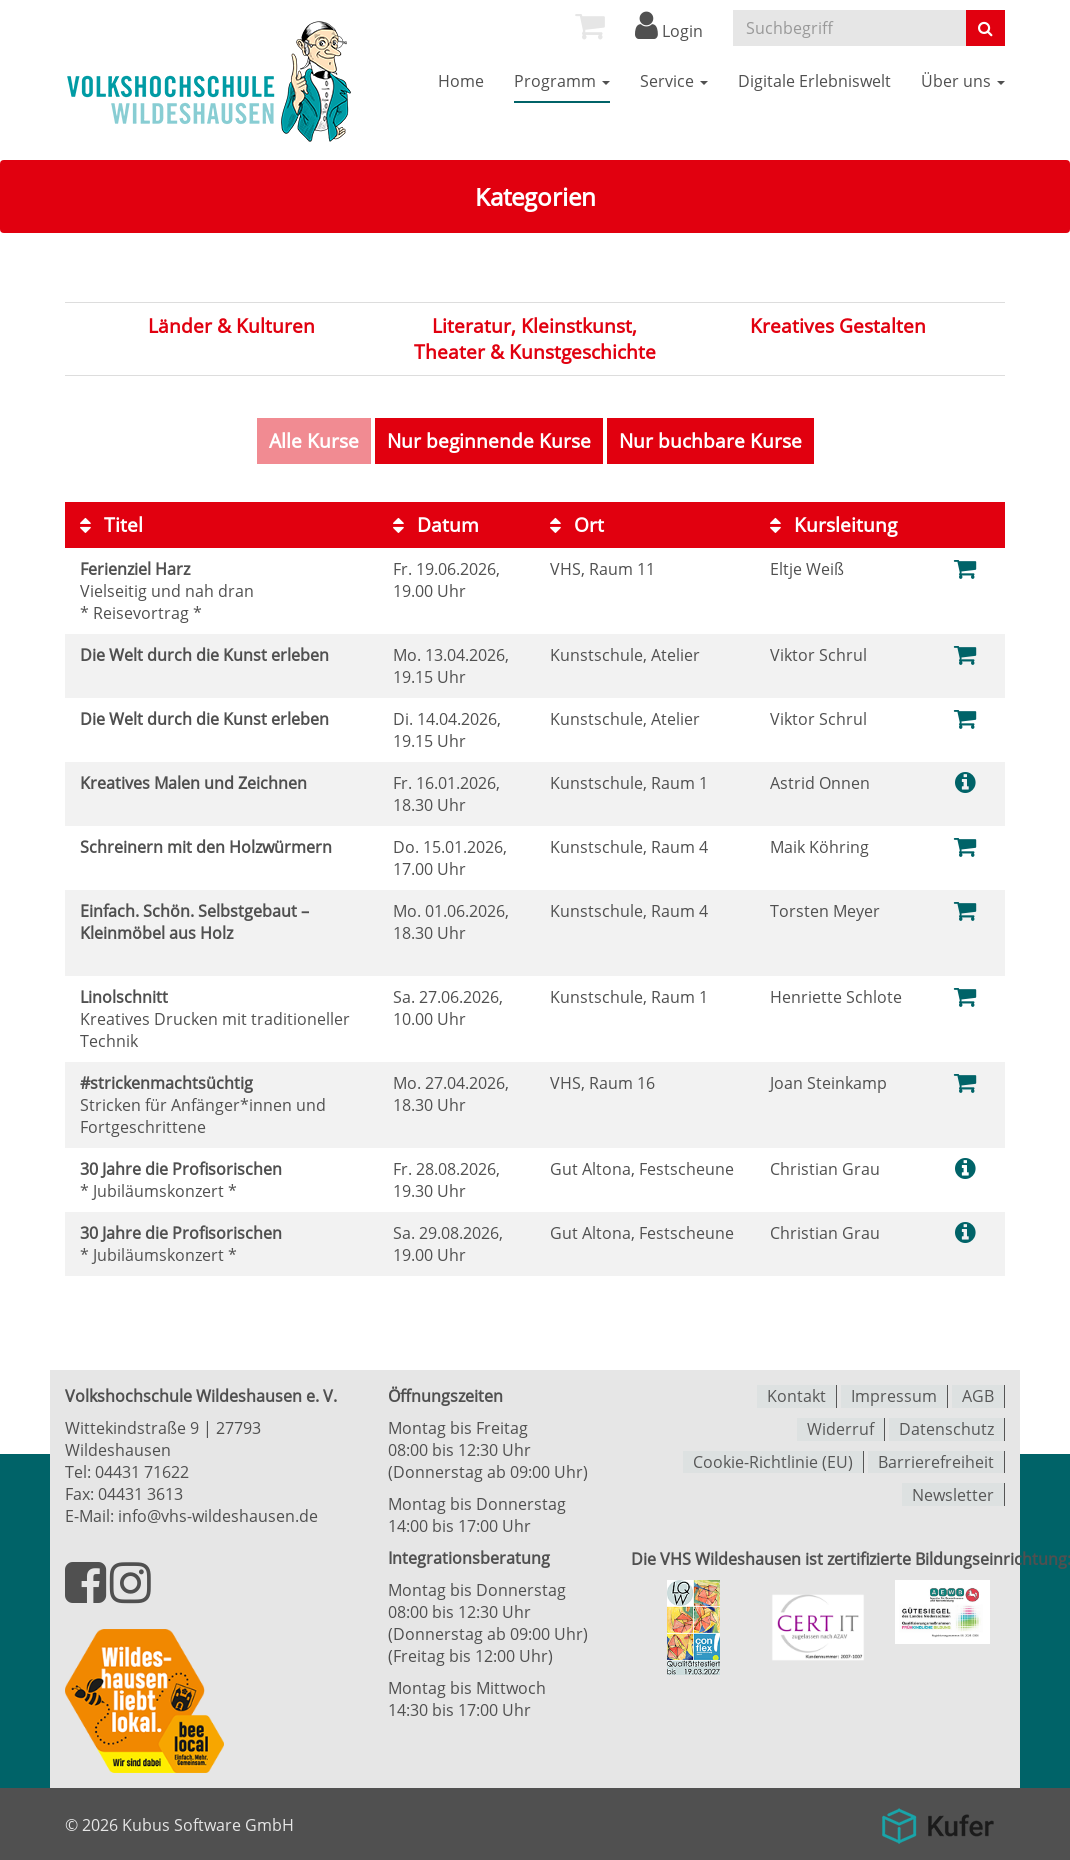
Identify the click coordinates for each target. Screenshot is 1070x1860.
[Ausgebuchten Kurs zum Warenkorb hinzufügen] (966, 1081)
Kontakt (796, 1396)
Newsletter (953, 1492)
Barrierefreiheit (936, 1460)
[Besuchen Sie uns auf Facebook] (87, 1594)
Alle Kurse (314, 441)
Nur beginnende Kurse (489, 441)
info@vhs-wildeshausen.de (218, 1516)
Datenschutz (946, 1428)
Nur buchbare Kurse (710, 441)
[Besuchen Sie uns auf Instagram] (130, 1594)
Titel (111, 524)
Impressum (894, 1396)
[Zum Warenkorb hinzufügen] (966, 567)
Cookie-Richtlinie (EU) (773, 1460)
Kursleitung (833, 524)
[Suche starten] (985, 28)
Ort (577, 524)
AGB (978, 1396)
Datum (436, 524)
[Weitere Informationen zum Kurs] (965, 781)
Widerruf (840, 1428)
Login (669, 31)
